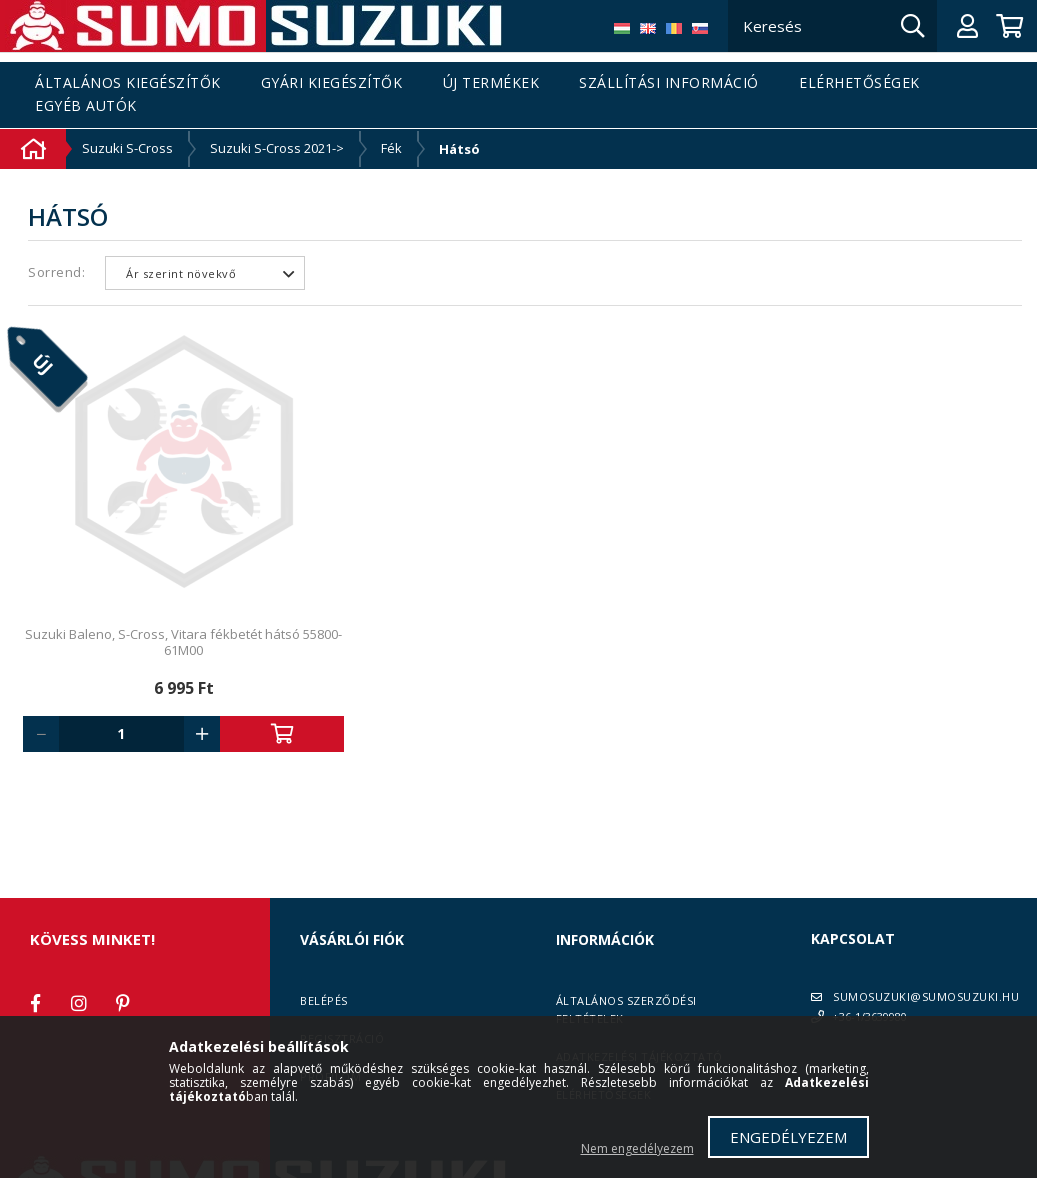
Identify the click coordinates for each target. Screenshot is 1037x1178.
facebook (35, 1003)
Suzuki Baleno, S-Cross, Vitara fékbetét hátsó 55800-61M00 (183, 642)
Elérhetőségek (859, 83)
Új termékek (491, 83)
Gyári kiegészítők (332, 83)
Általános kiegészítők (128, 83)
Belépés (324, 1000)
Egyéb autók (86, 106)
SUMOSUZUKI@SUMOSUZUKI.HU (926, 996)
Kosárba (282, 734)
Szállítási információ (669, 83)
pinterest (123, 1003)
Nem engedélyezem (637, 1148)
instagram (79, 1003)
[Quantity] (121, 734)
